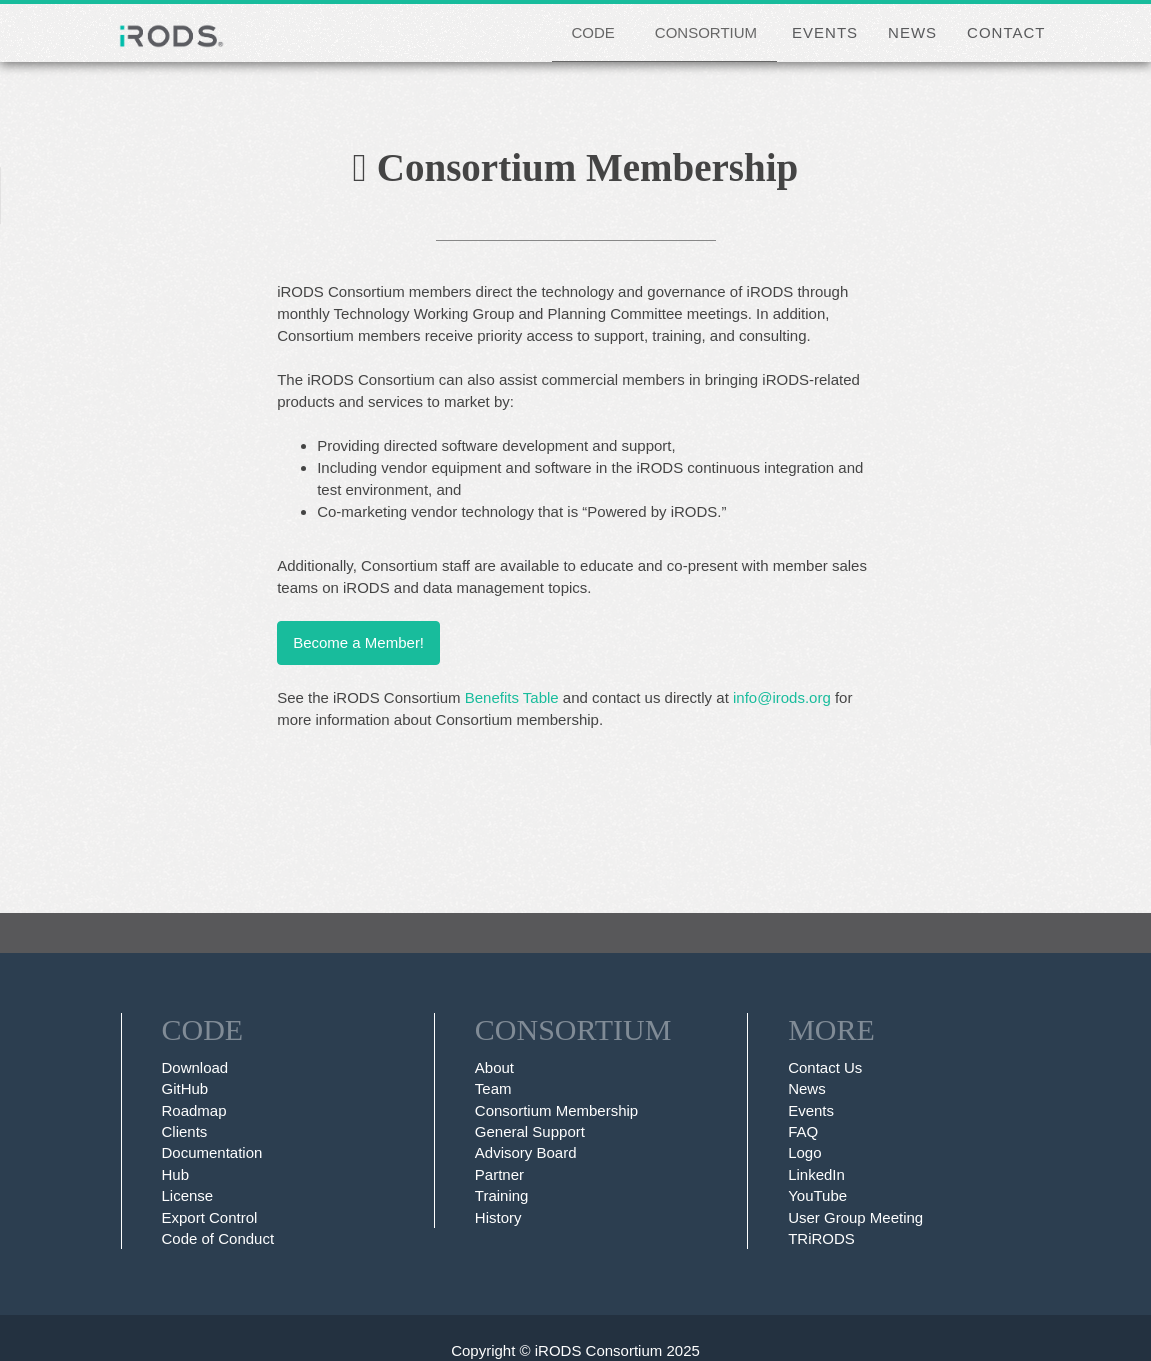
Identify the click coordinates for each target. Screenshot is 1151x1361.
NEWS (912, 32)
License (188, 1195)
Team (493, 1088)
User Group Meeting (855, 1217)
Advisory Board (526, 1152)
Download (195, 1067)
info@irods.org (782, 697)
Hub (176, 1174)
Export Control (210, 1217)
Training (502, 1195)
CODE (593, 32)
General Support (530, 1131)
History (498, 1217)
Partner (499, 1174)
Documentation (212, 1152)
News (807, 1088)
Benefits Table (512, 697)
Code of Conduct (218, 1238)
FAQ (803, 1131)
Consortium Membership (556, 1110)
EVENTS (825, 32)
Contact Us (825, 1067)
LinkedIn (816, 1174)
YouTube (817, 1195)
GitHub (185, 1088)
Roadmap (194, 1110)
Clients (185, 1131)
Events (811, 1110)
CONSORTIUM (706, 32)
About (494, 1067)
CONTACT (1006, 32)
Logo (804, 1152)
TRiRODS (821, 1238)
